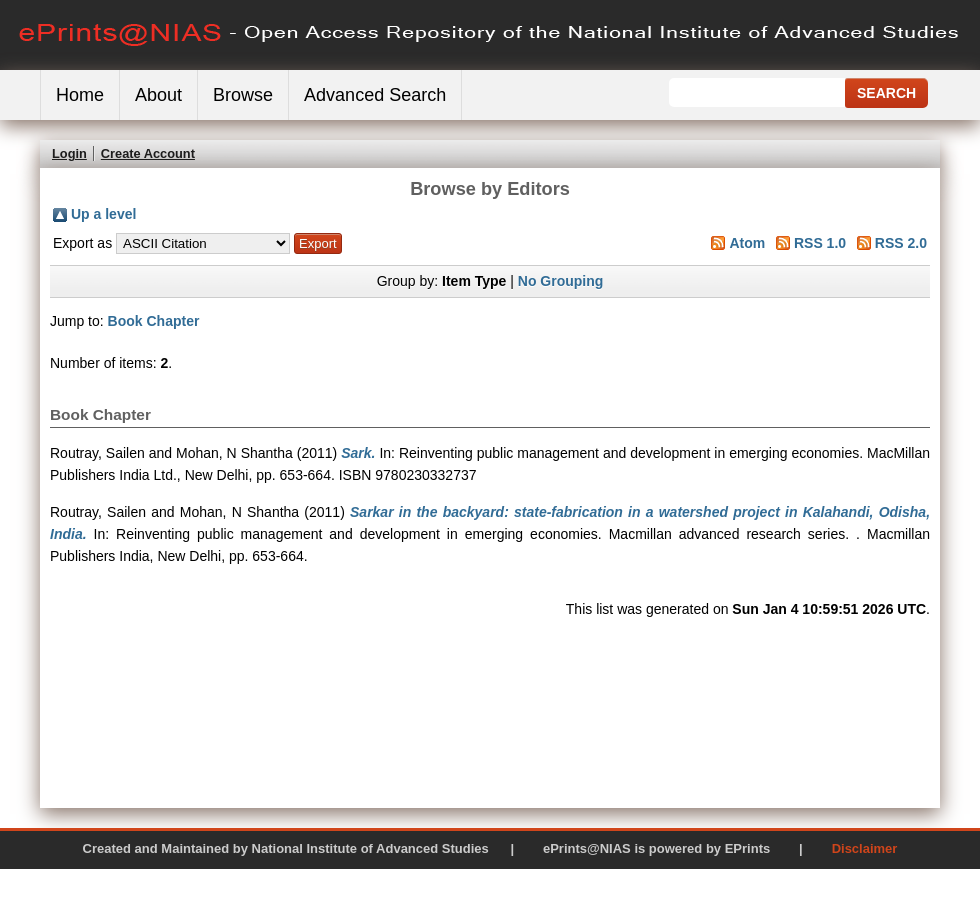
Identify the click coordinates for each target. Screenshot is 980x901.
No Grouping (561, 281)
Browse (243, 95)
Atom (747, 243)
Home (80, 95)
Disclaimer (865, 848)
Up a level (103, 214)
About (158, 95)
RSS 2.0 (901, 243)
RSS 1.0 (820, 243)
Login (69, 153)
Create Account (148, 153)
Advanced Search (375, 95)
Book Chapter (154, 321)
